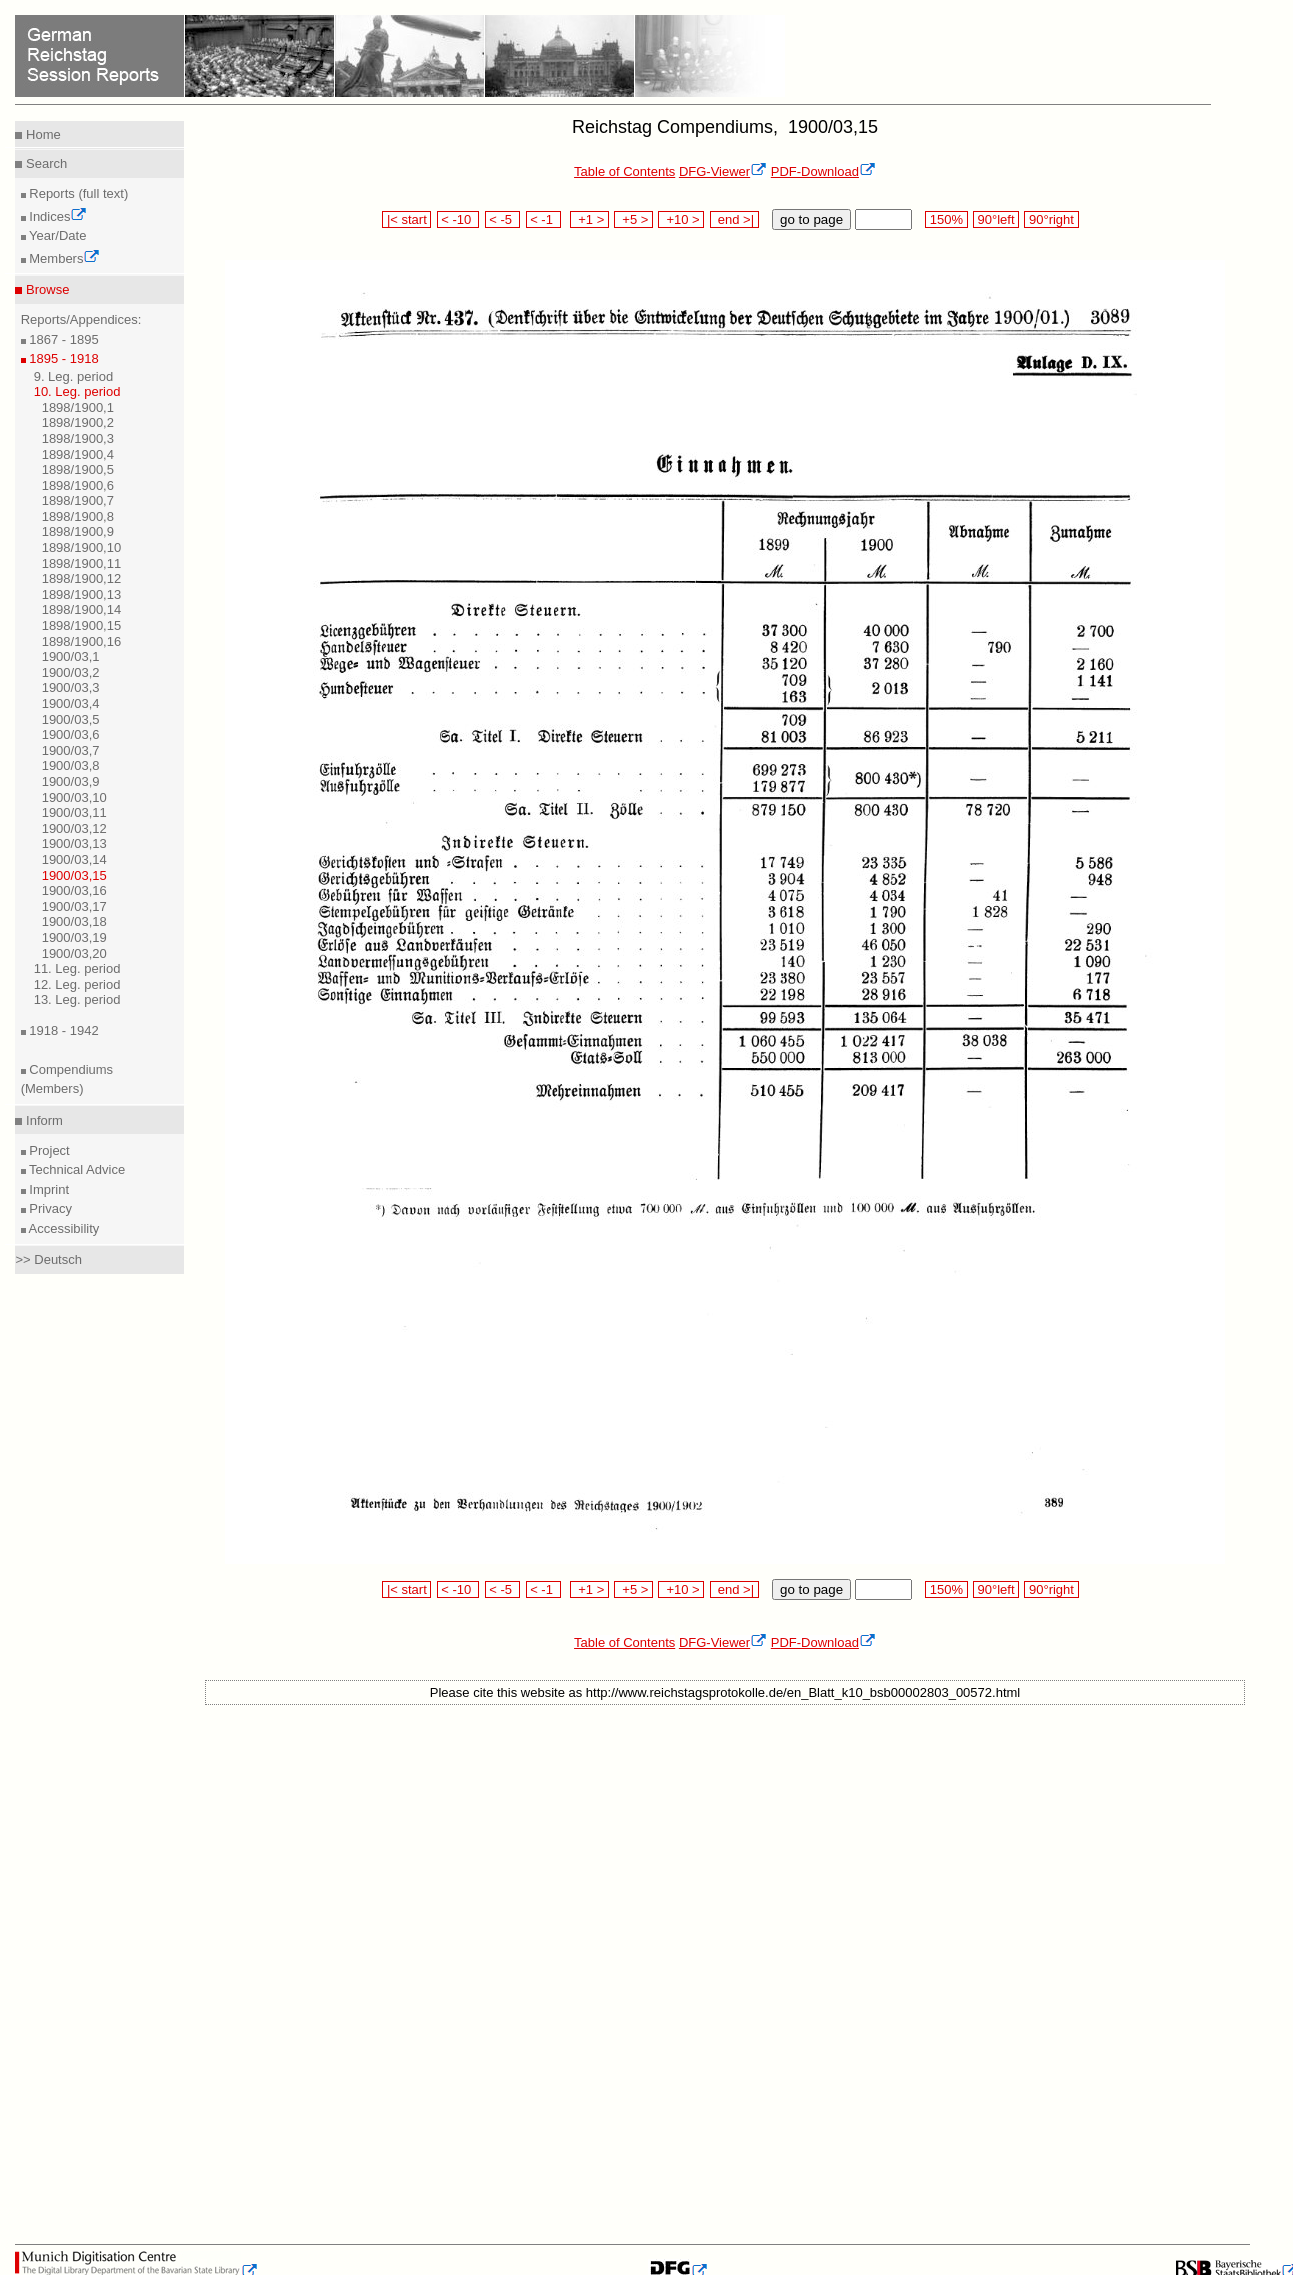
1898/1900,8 (78, 516)
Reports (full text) (77, 193)
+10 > (681, 219)
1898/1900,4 (78, 454)
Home (41, 134)
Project (48, 1150)
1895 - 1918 (62, 358)
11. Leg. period (77, 968)
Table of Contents (624, 171)
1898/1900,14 (82, 609)
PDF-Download (823, 171)
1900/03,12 (74, 828)
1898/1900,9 (78, 531)
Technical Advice (76, 1169)
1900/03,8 (71, 765)
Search (44, 163)
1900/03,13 (74, 843)
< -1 (544, 219)
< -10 (458, 219)
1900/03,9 (71, 781)
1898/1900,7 (78, 500)
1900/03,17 (74, 906)
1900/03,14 (74, 859)
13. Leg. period (77, 999)
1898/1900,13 (82, 594)
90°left (996, 219)
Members (63, 258)
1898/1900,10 (82, 547)
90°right (1051, 219)
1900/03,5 (71, 719)
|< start (406, 219)
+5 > (633, 219)
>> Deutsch (48, 1259)
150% (946, 219)
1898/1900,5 (78, 469)
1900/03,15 (74, 875)
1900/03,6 (71, 734)
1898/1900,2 (78, 422)
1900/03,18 (74, 921)
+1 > (589, 219)
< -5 (503, 219)
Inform (42, 1120)
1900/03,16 (74, 890)
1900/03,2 (71, 672)
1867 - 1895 (62, 339)
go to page (811, 219)
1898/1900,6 (78, 485)
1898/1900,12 (82, 578)
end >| (734, 219)
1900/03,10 (74, 797)
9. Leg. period (74, 376)
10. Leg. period (77, 391)
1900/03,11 (74, 812)
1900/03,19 (74, 937)
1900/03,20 (74, 953)
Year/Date (56, 235)
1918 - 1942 (62, 1030)
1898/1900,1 (78, 407)
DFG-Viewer (723, 171)
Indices (57, 216)
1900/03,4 (71, 703)
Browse (45, 289)
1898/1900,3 (78, 438)
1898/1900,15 (82, 625)
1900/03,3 (71, 687)
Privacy (49, 1208)
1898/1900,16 (82, 641)
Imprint (47, 1189)
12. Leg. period (77, 984)
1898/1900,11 (82, 563)
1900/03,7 (71, 750)
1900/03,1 (71, 656)
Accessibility (63, 1228)
